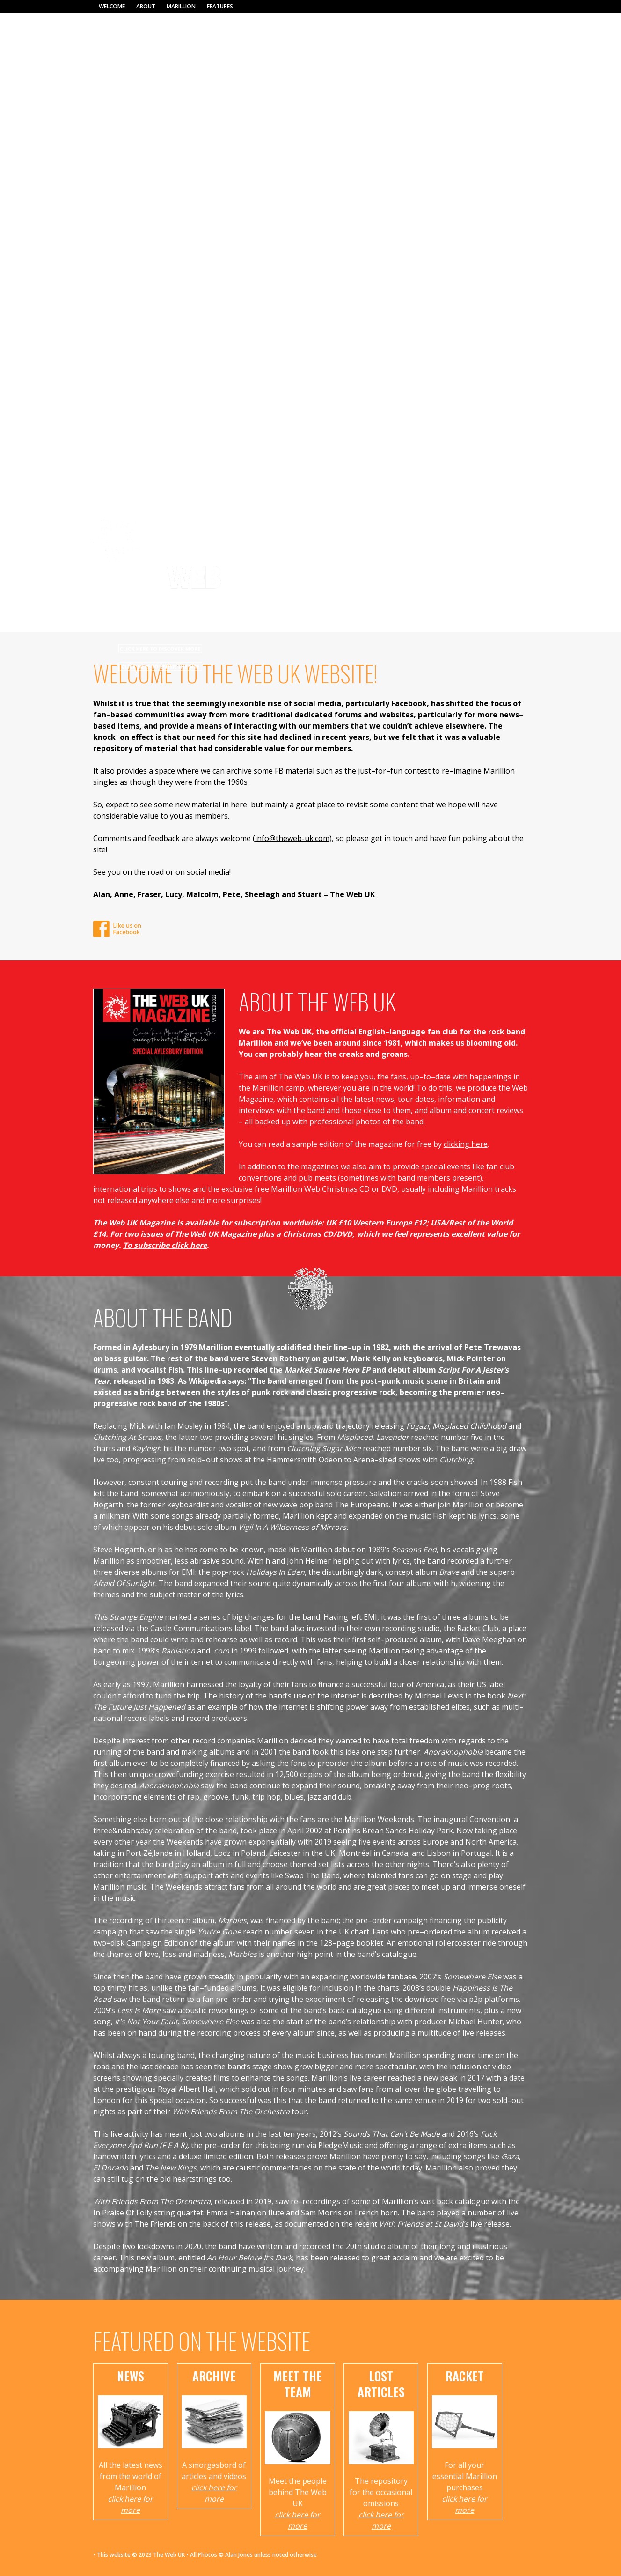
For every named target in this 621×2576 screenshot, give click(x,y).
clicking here (466, 1144)
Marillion (181, 6)
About (145, 6)
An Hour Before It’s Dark (249, 2257)
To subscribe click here (165, 1245)
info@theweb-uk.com (292, 838)
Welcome (112, 6)
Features (220, 6)
